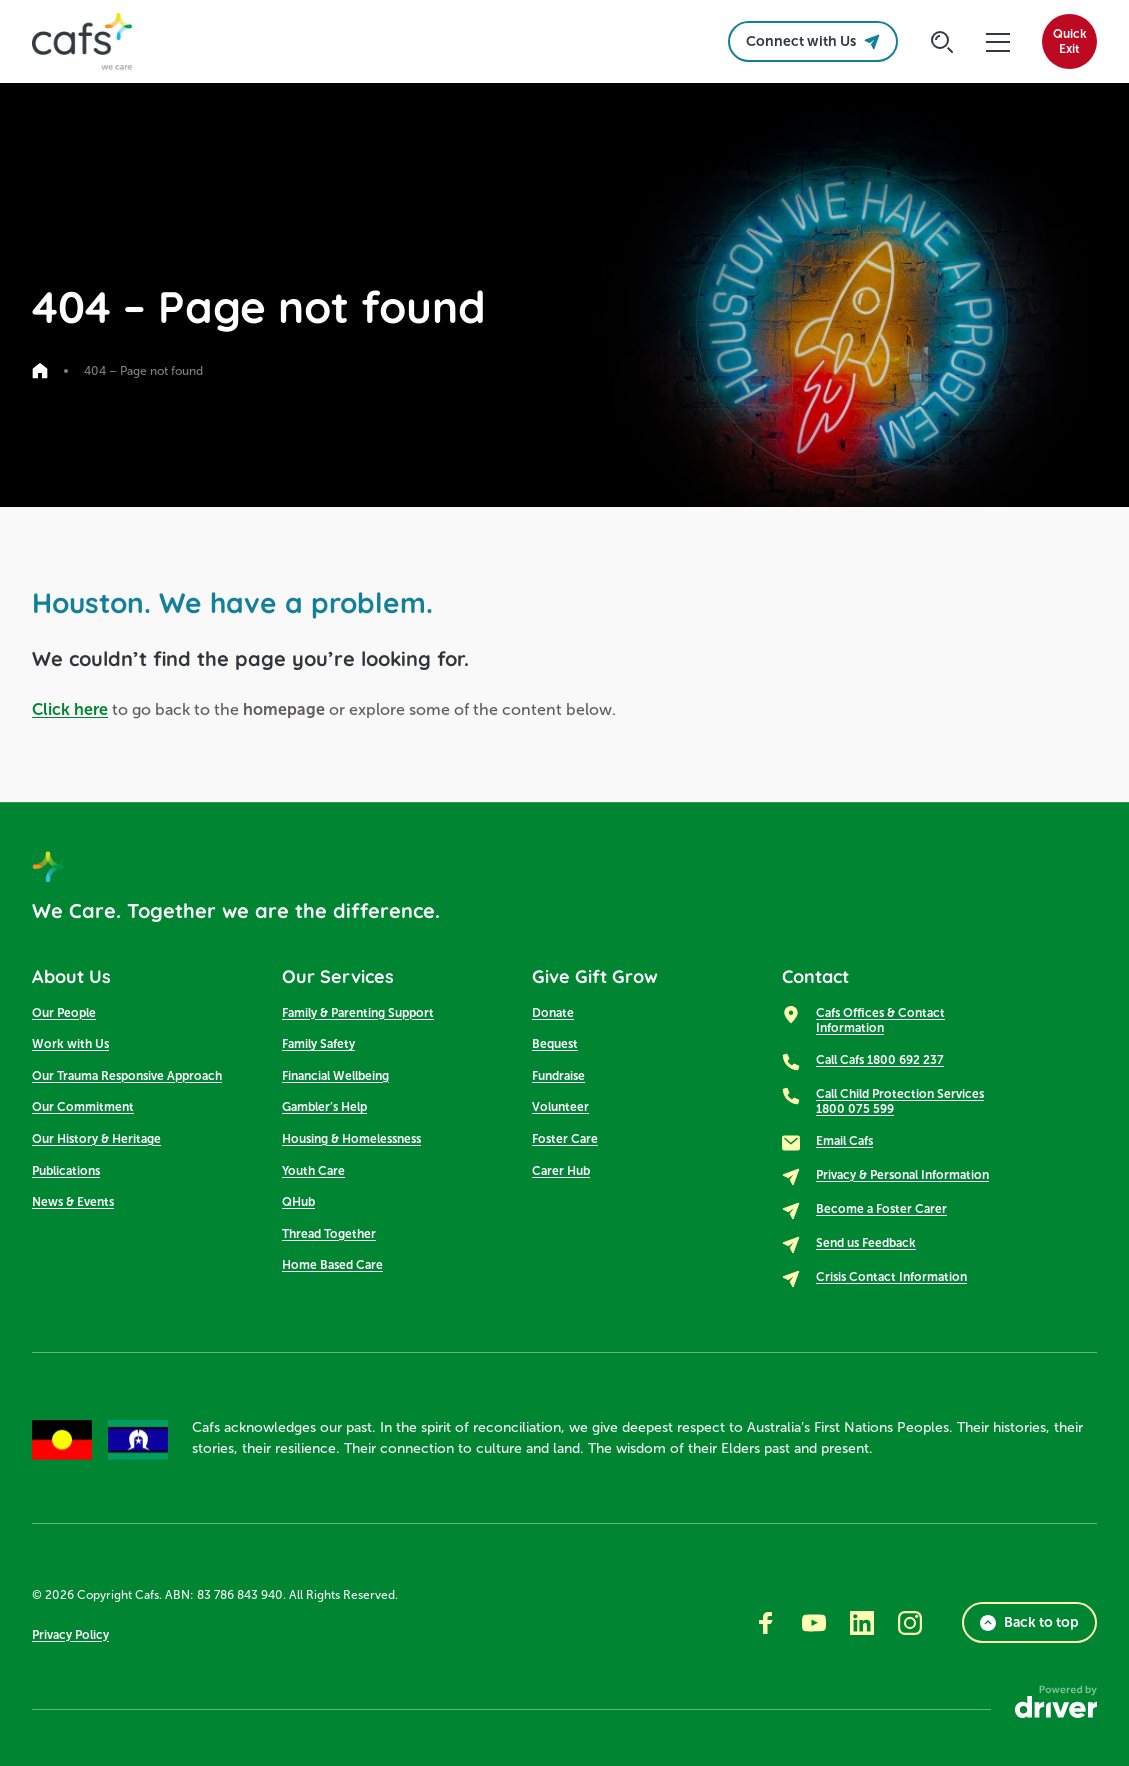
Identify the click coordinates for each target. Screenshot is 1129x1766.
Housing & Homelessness (351, 1139)
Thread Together (329, 1234)
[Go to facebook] (766, 1623)
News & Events (73, 1202)
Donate (553, 1013)
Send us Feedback (866, 1243)
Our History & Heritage (96, 1139)
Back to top (1029, 1622)
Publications (66, 1171)
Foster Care (565, 1139)
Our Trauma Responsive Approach (127, 1076)
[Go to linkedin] (862, 1623)
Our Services (338, 976)
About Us (71, 976)
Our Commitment (83, 1107)
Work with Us (70, 1044)
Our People (64, 1013)
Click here (70, 709)
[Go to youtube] (814, 1623)
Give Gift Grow (595, 976)
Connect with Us (813, 41)
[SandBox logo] (82, 42)
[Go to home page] (40, 371)
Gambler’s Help (324, 1107)
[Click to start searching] (942, 42)
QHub (298, 1202)
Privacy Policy (70, 1635)
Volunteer (560, 1107)
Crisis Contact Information (891, 1277)
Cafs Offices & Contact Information (880, 1021)
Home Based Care (332, 1265)
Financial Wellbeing (335, 1076)
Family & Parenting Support (358, 1013)
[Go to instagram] (910, 1623)
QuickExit (1070, 41)
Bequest (555, 1044)
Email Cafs (844, 1141)
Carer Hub (561, 1171)
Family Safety (318, 1044)
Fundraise (558, 1076)
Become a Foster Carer (881, 1209)
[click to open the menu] (998, 42)
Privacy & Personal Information (902, 1175)
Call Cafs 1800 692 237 (880, 1060)
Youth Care (313, 1171)
